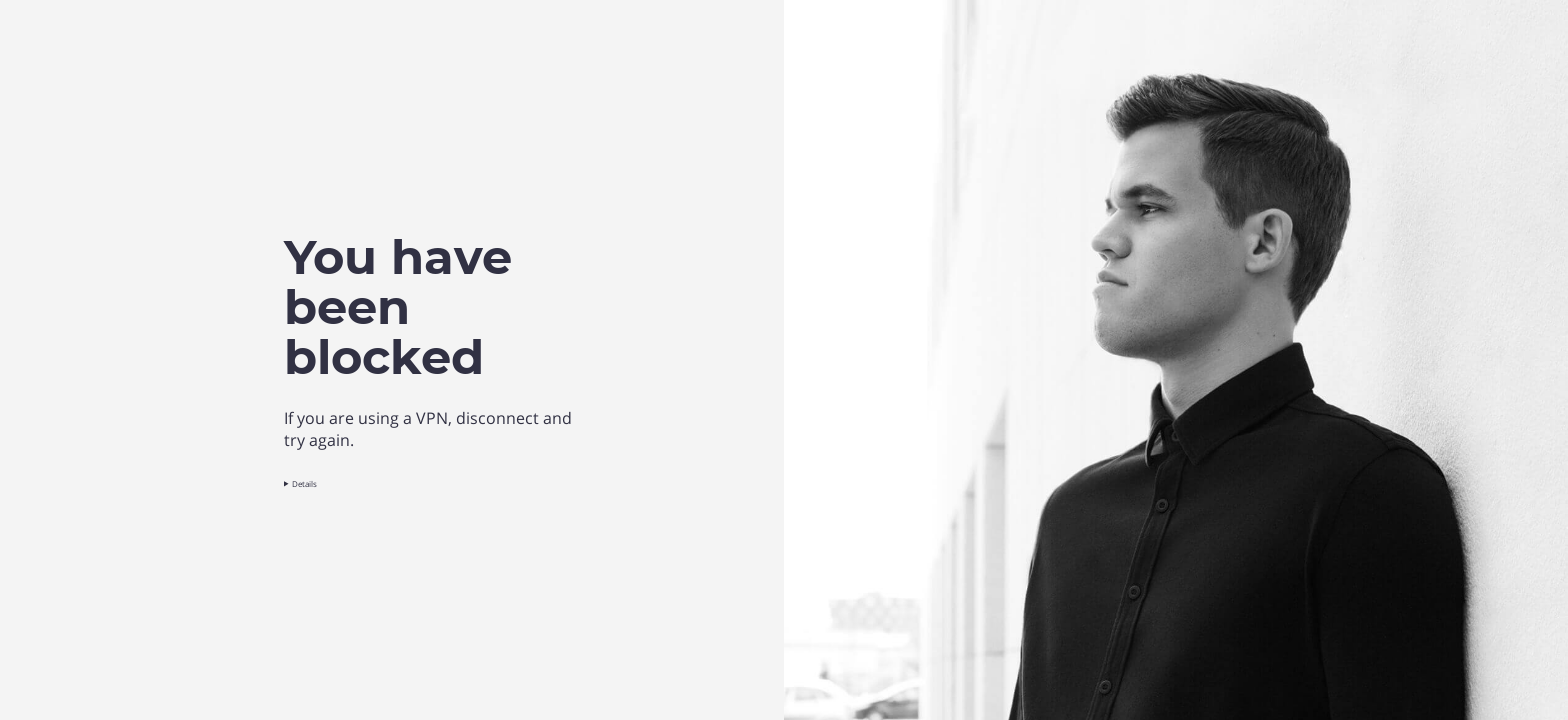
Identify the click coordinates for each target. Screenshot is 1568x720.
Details (304, 483)
